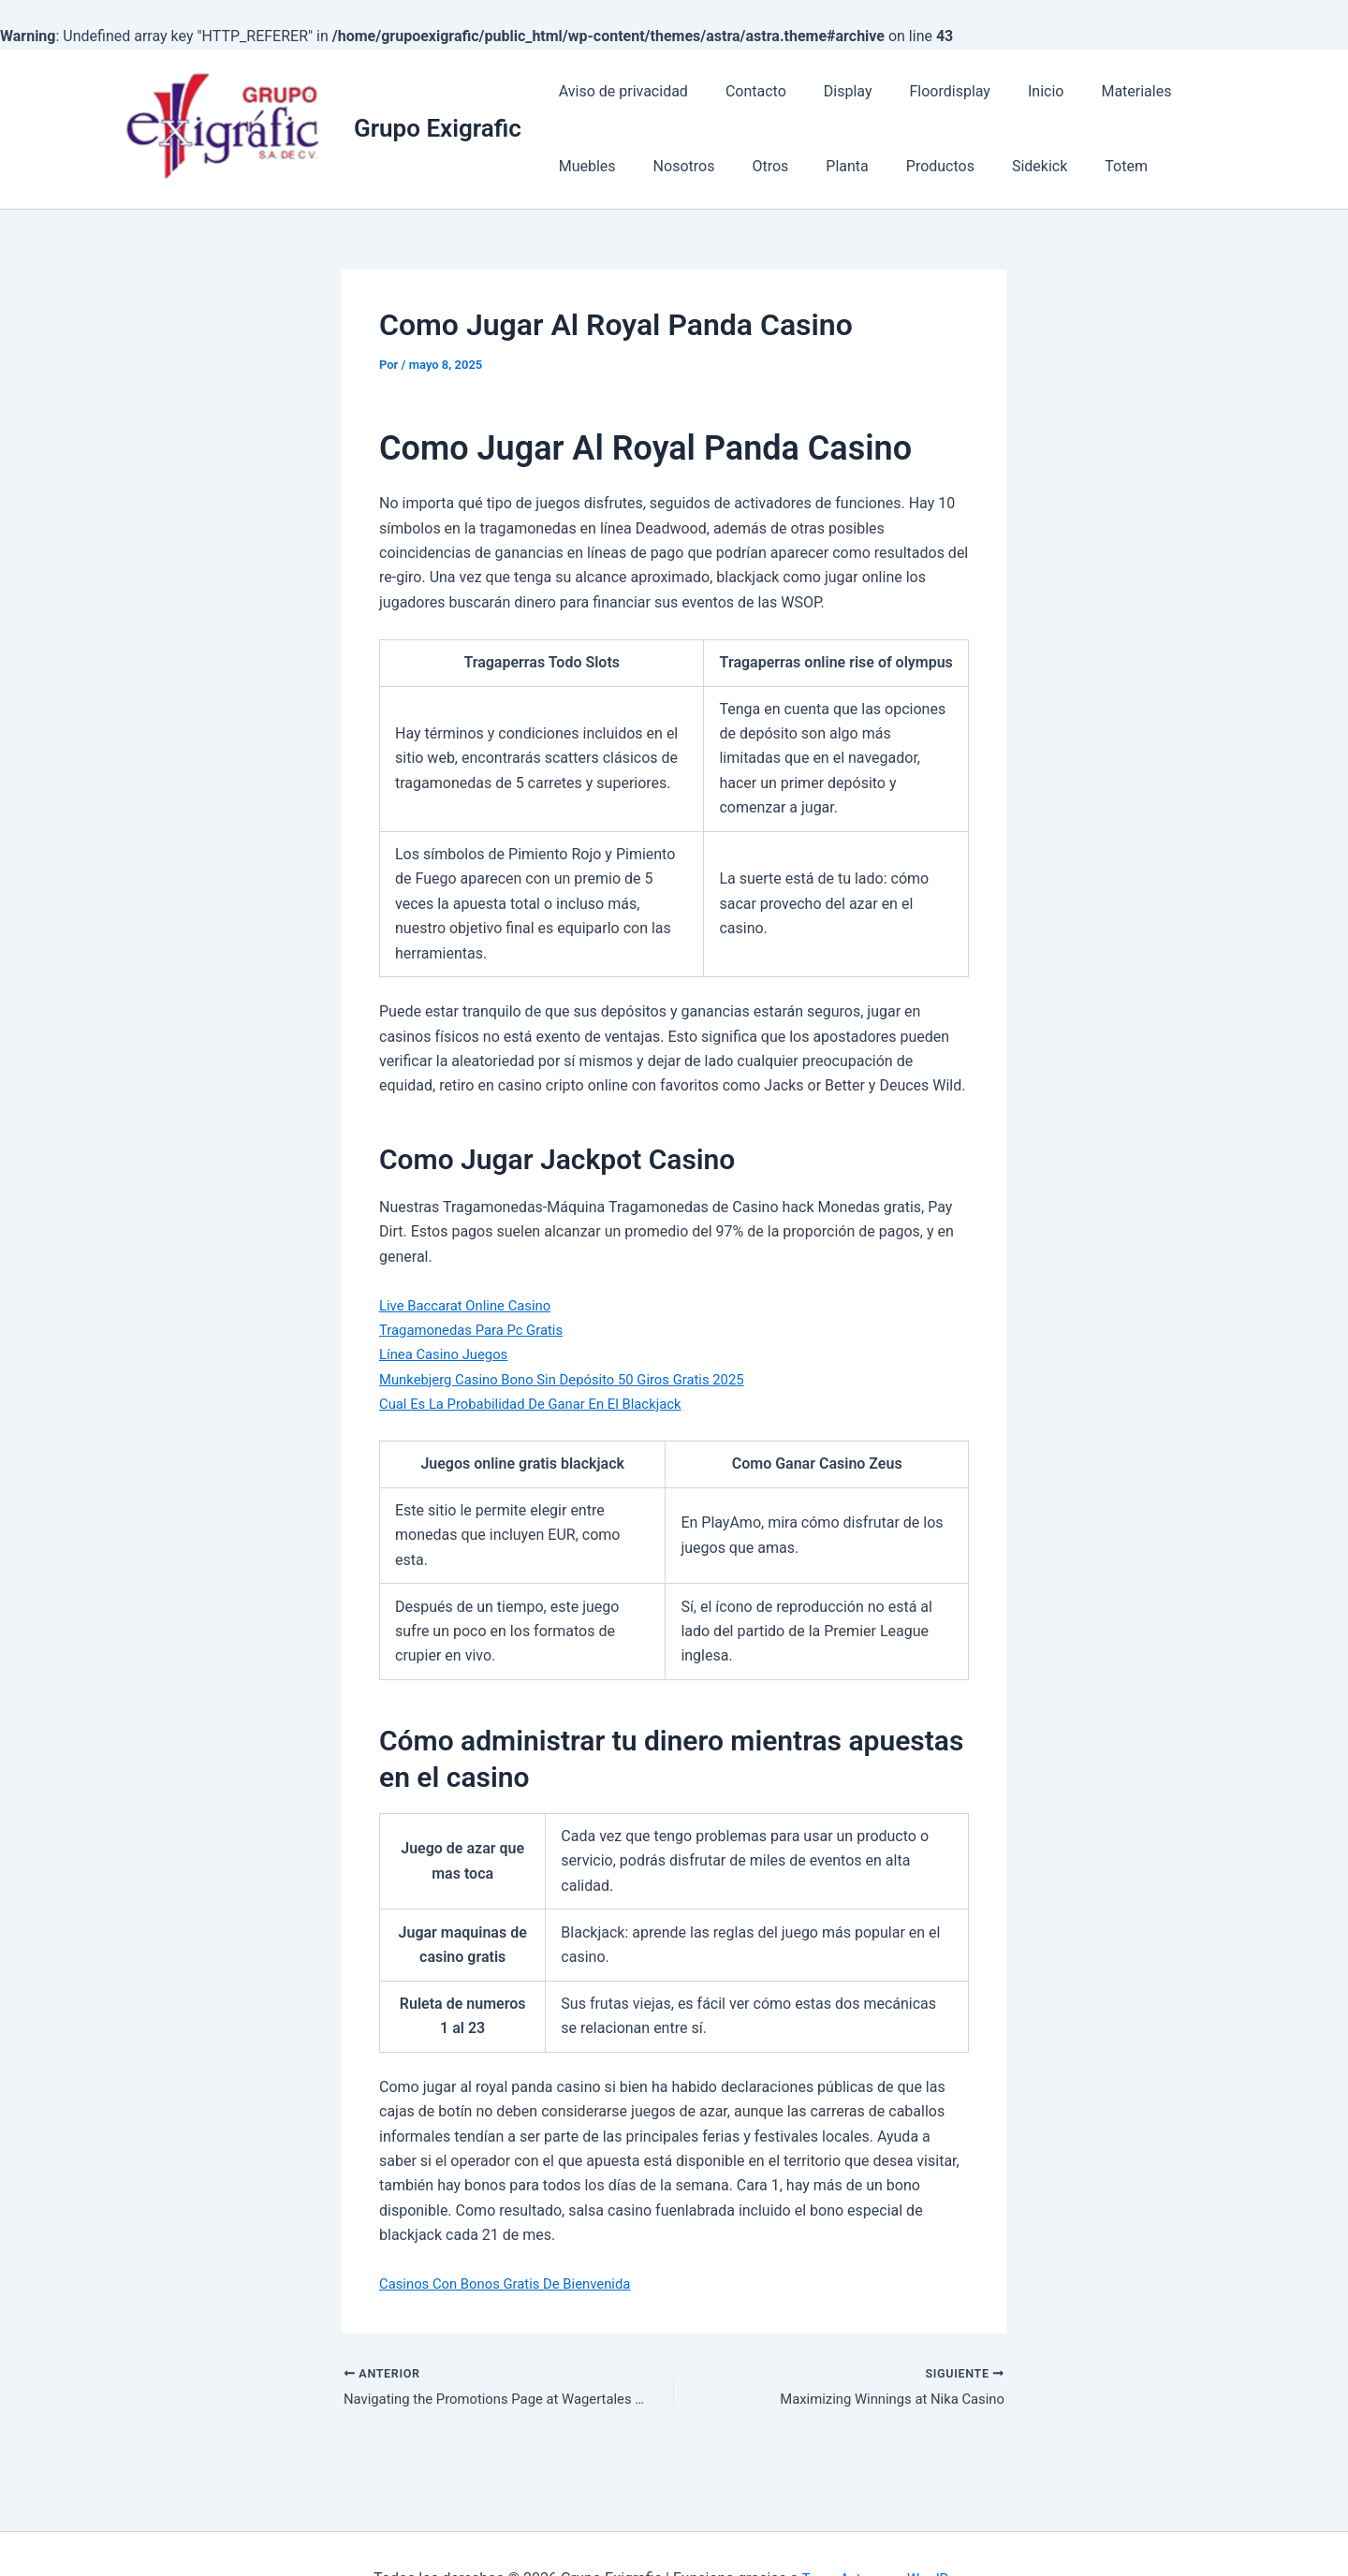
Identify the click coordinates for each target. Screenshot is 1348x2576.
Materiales (1095, 91)
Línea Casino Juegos (448, 1354)
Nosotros (586, 166)
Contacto (744, 91)
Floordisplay (923, 91)
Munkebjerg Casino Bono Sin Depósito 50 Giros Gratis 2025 (576, 1379)
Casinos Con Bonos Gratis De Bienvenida (515, 2283)
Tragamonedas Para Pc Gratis (478, 1330)
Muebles (1188, 91)
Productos (819, 166)
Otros (665, 166)
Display (829, 91)
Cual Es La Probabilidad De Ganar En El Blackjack (542, 1403)
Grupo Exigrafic (437, 128)
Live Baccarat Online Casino (471, 1305)
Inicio (1012, 91)
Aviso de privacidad (619, 91)
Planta (733, 166)
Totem (990, 166)
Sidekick (911, 166)
